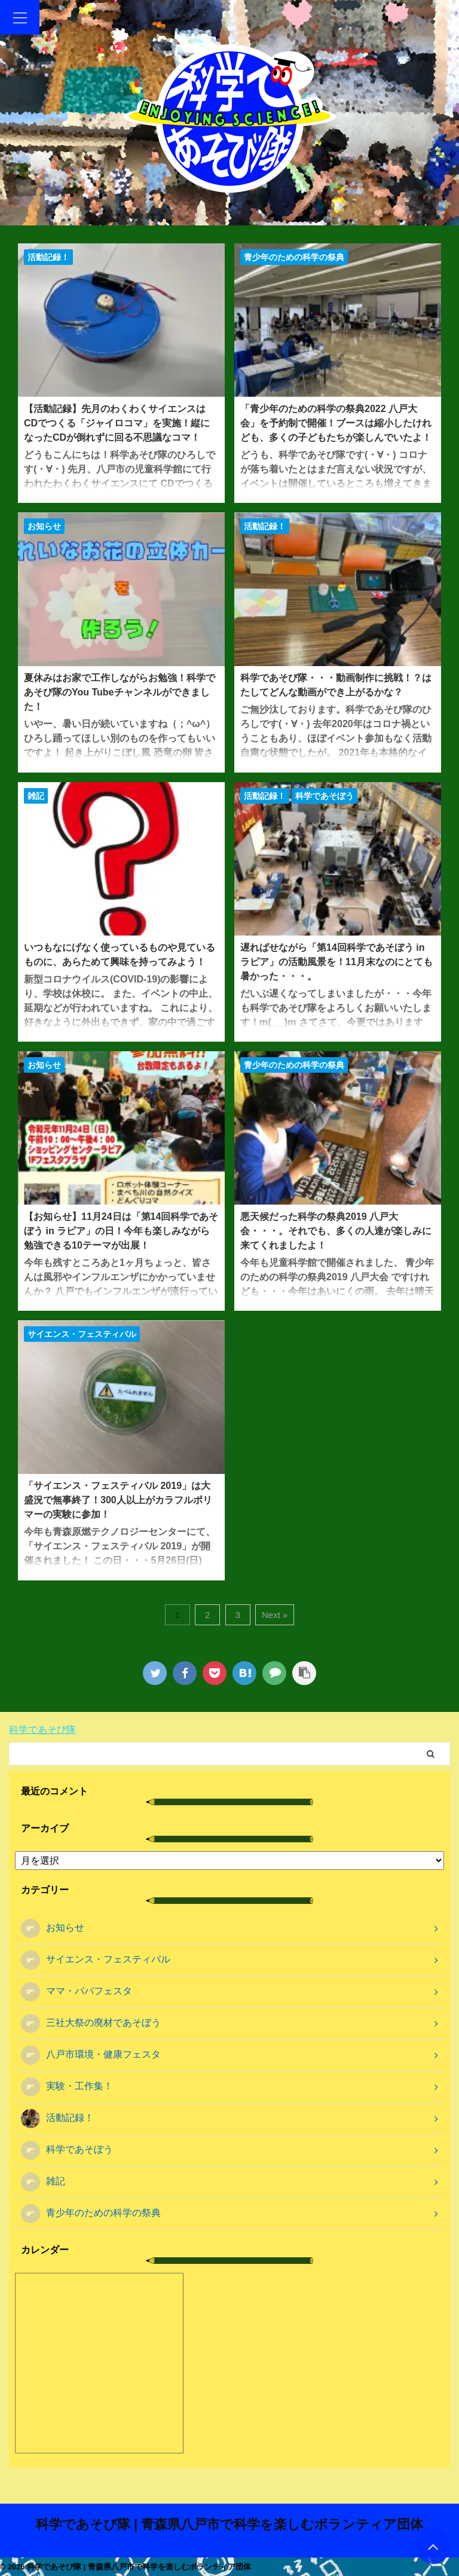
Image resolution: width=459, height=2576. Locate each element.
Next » (274, 1615)
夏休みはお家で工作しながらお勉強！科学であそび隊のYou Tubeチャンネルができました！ (119, 692)
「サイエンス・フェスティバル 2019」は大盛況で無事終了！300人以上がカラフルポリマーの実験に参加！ (118, 1500)
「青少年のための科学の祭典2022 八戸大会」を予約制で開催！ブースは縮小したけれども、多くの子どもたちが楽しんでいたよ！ (336, 423)
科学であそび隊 (42, 1730)
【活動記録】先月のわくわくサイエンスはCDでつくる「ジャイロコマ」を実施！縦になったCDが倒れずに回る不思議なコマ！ (117, 423)
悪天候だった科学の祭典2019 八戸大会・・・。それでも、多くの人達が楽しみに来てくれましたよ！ (336, 1230)
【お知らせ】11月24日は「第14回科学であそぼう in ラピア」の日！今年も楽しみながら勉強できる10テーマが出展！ (121, 1230)
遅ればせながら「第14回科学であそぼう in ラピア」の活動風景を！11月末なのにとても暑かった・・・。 (336, 961)
